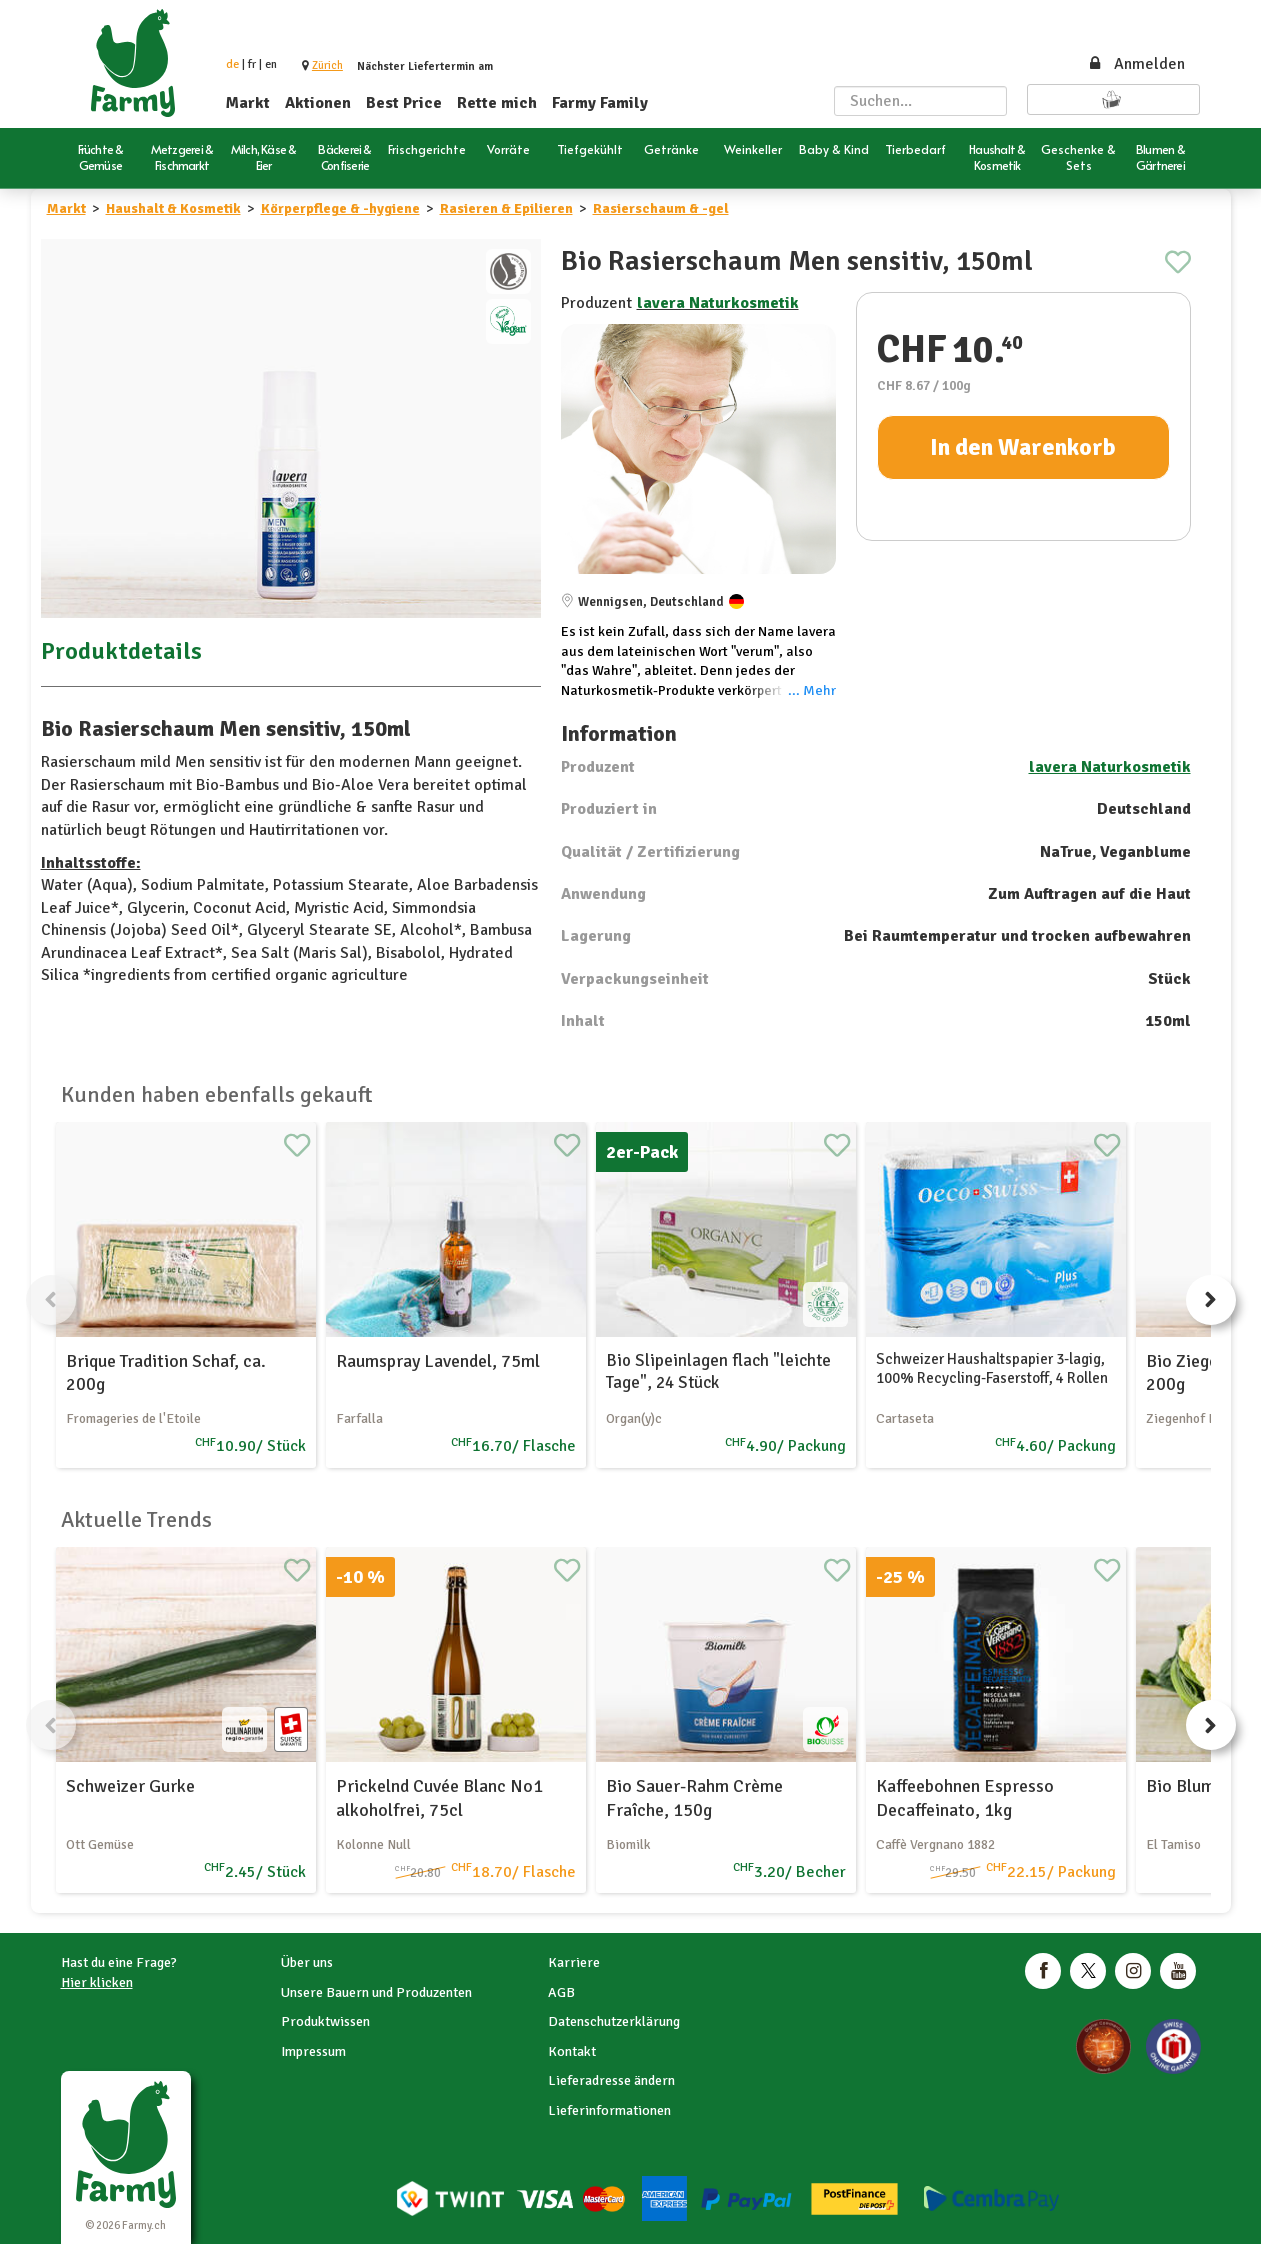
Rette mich (497, 103)
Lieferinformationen (609, 2110)
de (232, 64)
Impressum (313, 2051)
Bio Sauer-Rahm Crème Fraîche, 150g (694, 1797)
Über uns (307, 1962)
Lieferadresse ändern (611, 2080)
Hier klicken (97, 1982)
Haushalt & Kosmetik (173, 208)
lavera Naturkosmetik (718, 303)
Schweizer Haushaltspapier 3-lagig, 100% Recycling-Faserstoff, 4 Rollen (992, 1369)
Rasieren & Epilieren (506, 208)
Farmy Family (600, 103)
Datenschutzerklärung (614, 2021)
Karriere (574, 1962)
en (271, 64)
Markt (248, 103)
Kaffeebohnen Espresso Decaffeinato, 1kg (965, 1797)
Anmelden (1136, 64)
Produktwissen (325, 2021)
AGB (561, 1992)
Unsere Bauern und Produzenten (376, 1992)
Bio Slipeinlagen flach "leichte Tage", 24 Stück (718, 1371)
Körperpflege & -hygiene (340, 208)
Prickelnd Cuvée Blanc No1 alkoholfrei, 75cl (439, 1797)
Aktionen (318, 103)
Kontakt (572, 2051)
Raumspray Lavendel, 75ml (438, 1361)
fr (252, 64)
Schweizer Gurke (130, 1786)
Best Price (404, 103)
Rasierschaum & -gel (661, 208)
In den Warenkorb (1023, 447)
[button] (327, 65)
